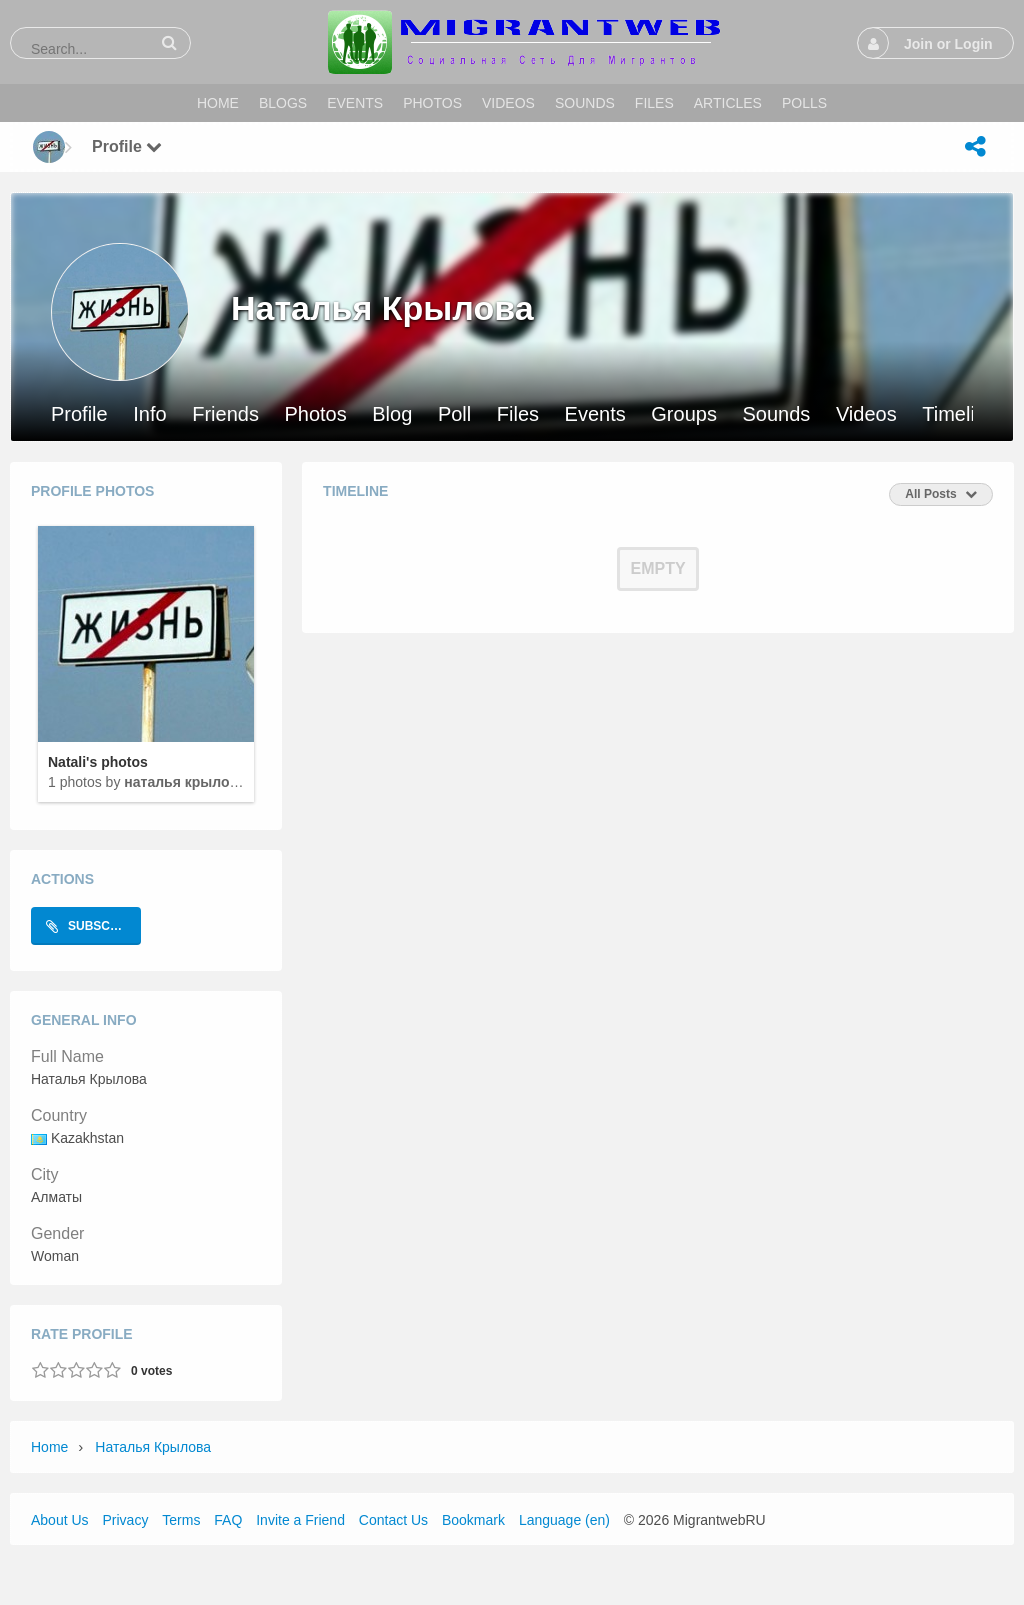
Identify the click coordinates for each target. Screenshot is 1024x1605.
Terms (181, 1520)
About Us (60, 1520)
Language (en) (564, 1520)
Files (518, 414)
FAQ (228, 1520)
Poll (454, 414)
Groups (684, 414)
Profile (79, 414)
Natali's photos (98, 762)
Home (49, 1447)
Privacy (125, 1520)
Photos (315, 414)
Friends (225, 414)
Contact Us (393, 1520)
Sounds (776, 414)
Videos (866, 414)
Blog (392, 414)
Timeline (959, 414)
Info (149, 414)
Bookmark (473, 1520)
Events (595, 414)
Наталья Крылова (184, 782)
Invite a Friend (300, 1520)
